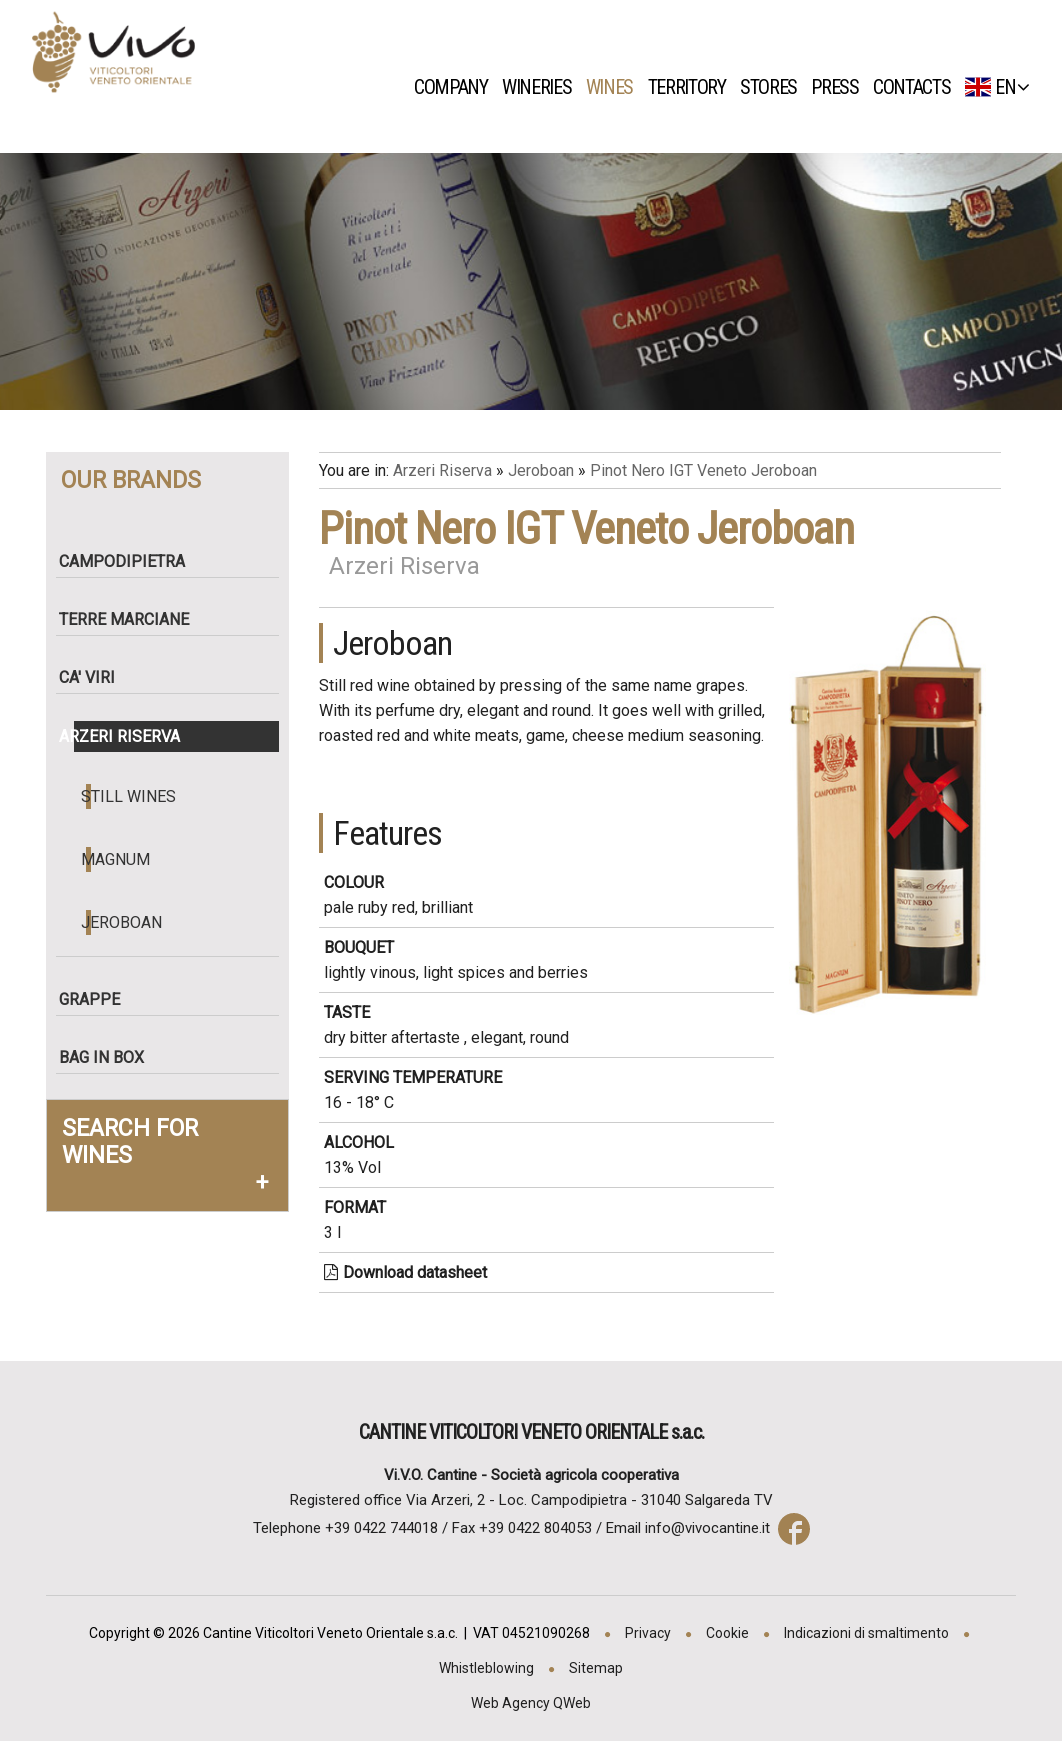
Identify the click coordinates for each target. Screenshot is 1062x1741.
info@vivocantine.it (707, 1528)
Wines (615, 87)
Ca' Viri (95, 677)
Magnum (118, 859)
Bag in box (109, 1057)
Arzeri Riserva (127, 736)
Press (841, 87)
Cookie (727, 1633)
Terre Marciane (132, 619)
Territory (692, 87)
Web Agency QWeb (531, 1703)
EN (997, 87)
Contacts (917, 87)
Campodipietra (130, 561)
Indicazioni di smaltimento (866, 1633)
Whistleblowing (486, 1668)
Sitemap (596, 1668)
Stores (774, 87)
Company (456, 87)
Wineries (542, 87)
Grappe (97, 999)
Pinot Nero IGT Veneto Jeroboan (703, 470)
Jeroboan (124, 922)
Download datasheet (405, 1272)
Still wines (131, 796)
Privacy (648, 1633)
